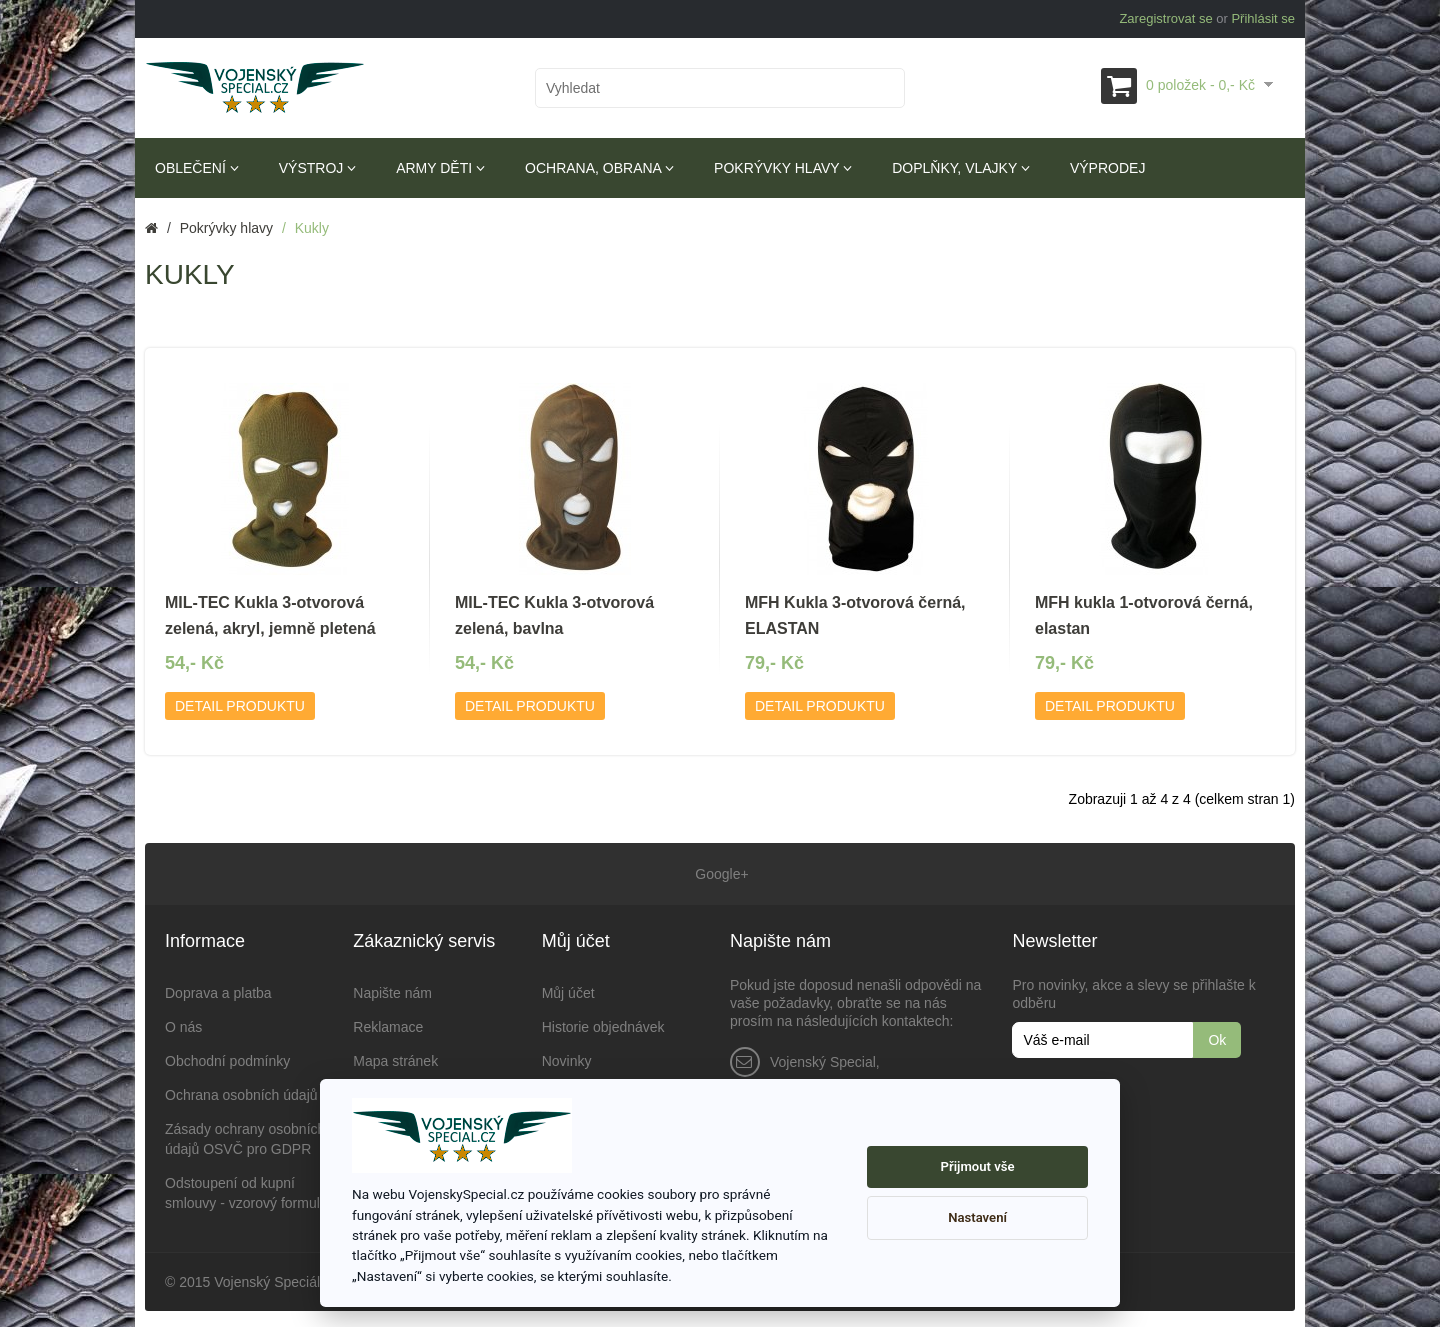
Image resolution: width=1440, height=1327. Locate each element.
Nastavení (977, 1217)
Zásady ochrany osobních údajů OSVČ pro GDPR (245, 1135)
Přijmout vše (978, 1166)
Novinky (567, 1057)
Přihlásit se (1263, 18)
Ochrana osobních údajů (241, 1091)
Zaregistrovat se (1165, 18)
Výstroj (317, 168)
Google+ (719, 872)
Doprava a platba (218, 989)
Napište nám (392, 989)
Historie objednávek (603, 1023)
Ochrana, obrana (599, 168)
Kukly (312, 228)
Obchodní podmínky (227, 1057)
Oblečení (197, 168)
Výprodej (1107, 168)
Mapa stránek (395, 1057)
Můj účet (568, 989)
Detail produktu (240, 706)
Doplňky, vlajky (961, 168)
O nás (183, 1023)
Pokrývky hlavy (783, 168)
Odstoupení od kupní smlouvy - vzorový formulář (248, 1189)
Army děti (440, 168)
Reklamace (388, 1023)
